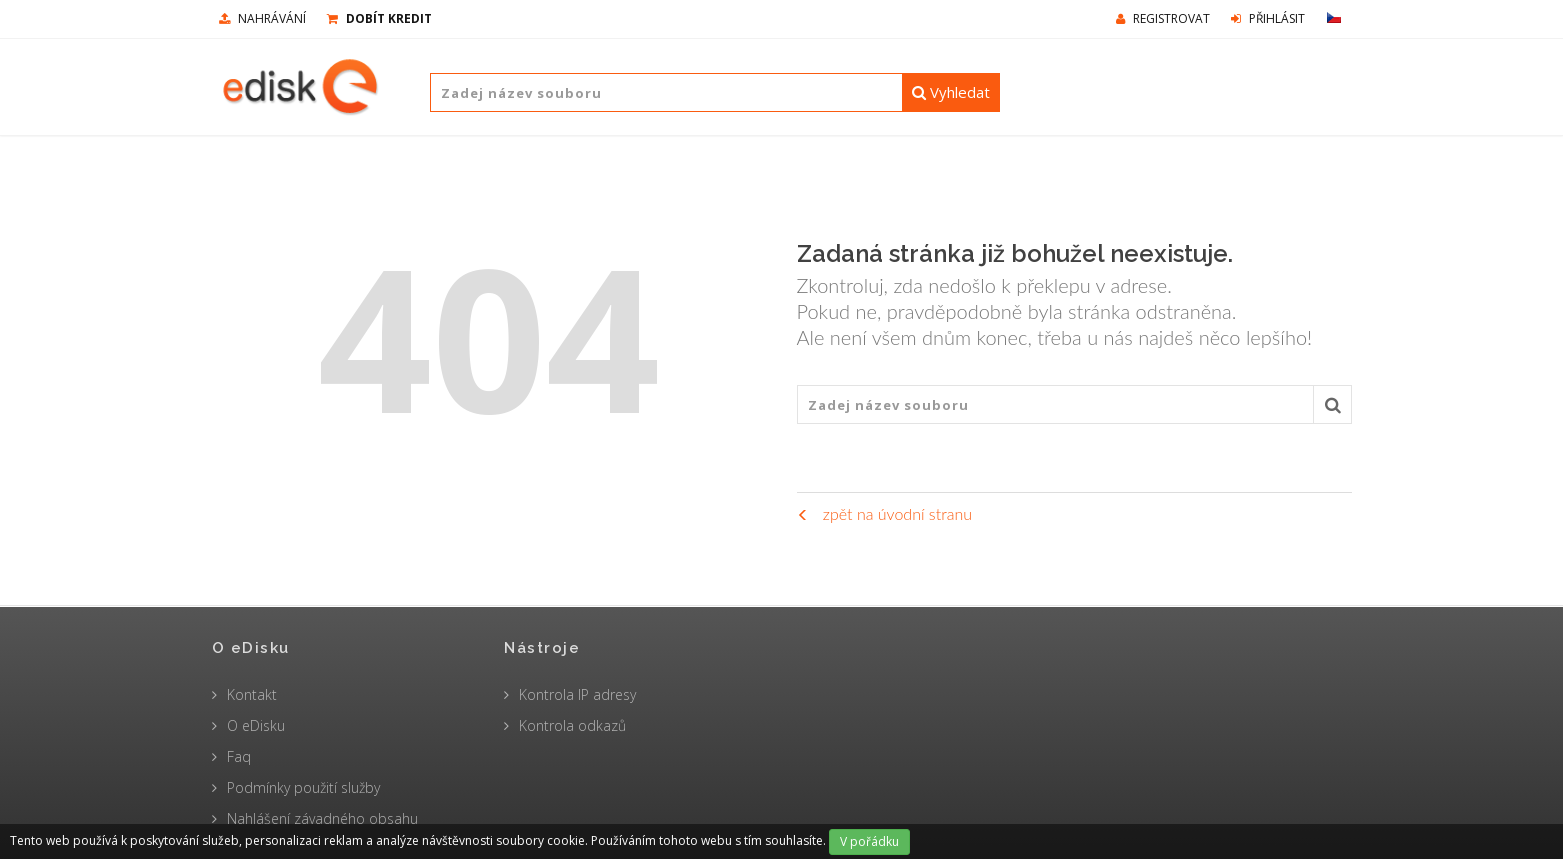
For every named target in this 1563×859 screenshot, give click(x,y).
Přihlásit (1268, 18)
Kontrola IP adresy (577, 694)
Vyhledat (951, 92)
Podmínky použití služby (303, 787)
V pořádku (869, 841)
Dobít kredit (379, 18)
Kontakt (252, 694)
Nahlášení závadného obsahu (322, 818)
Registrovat (1163, 18)
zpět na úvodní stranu (884, 513)
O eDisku (256, 725)
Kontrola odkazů (572, 725)
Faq (239, 756)
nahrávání (262, 18)
